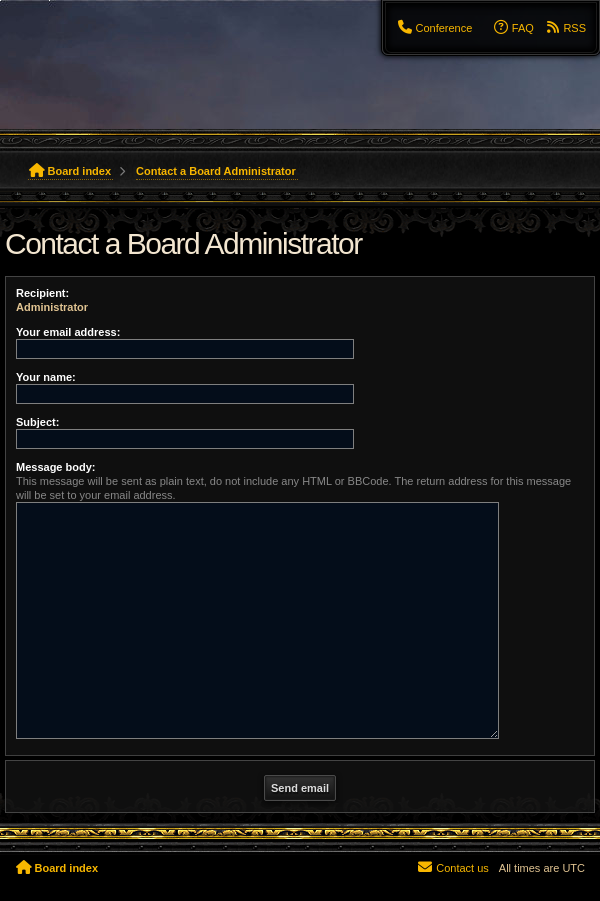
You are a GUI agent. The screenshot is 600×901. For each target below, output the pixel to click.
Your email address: (68, 332)
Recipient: (42, 293)
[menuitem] (434, 28)
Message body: (55, 467)
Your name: (46, 377)
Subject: (37, 422)
